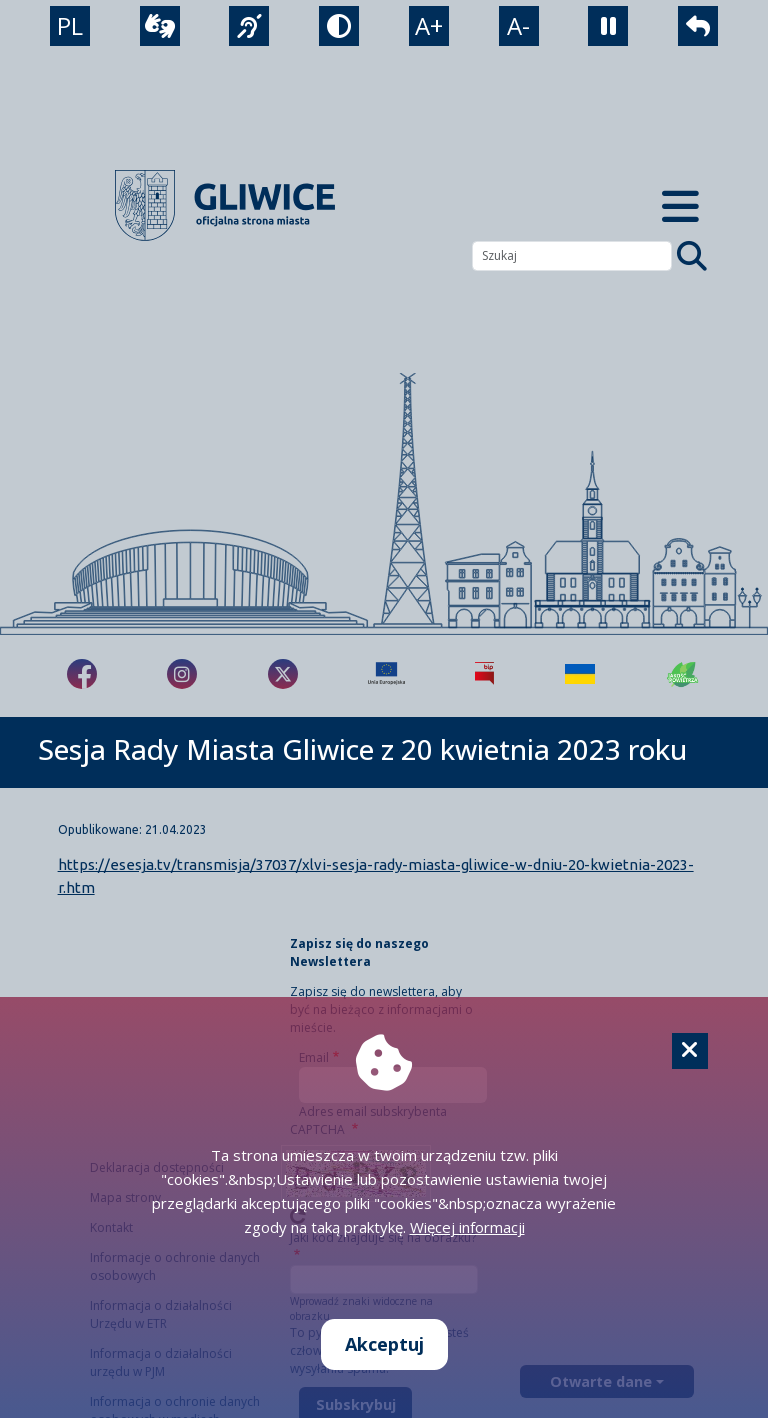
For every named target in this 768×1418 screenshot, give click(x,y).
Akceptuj (384, 1344)
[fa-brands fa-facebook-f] (82, 674)
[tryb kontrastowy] (339, 26)
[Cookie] (690, 1051)
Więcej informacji (467, 1227)
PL (70, 25)
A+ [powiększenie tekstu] (429, 25)
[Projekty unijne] (386, 674)
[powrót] (698, 26)
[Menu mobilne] (680, 205)
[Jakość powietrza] (683, 674)
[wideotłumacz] (160, 26)
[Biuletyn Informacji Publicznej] (484, 674)
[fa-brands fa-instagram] (182, 674)
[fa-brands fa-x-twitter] (283, 674)
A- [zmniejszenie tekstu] (518, 25)
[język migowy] (249, 26)
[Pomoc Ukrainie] (580, 674)
